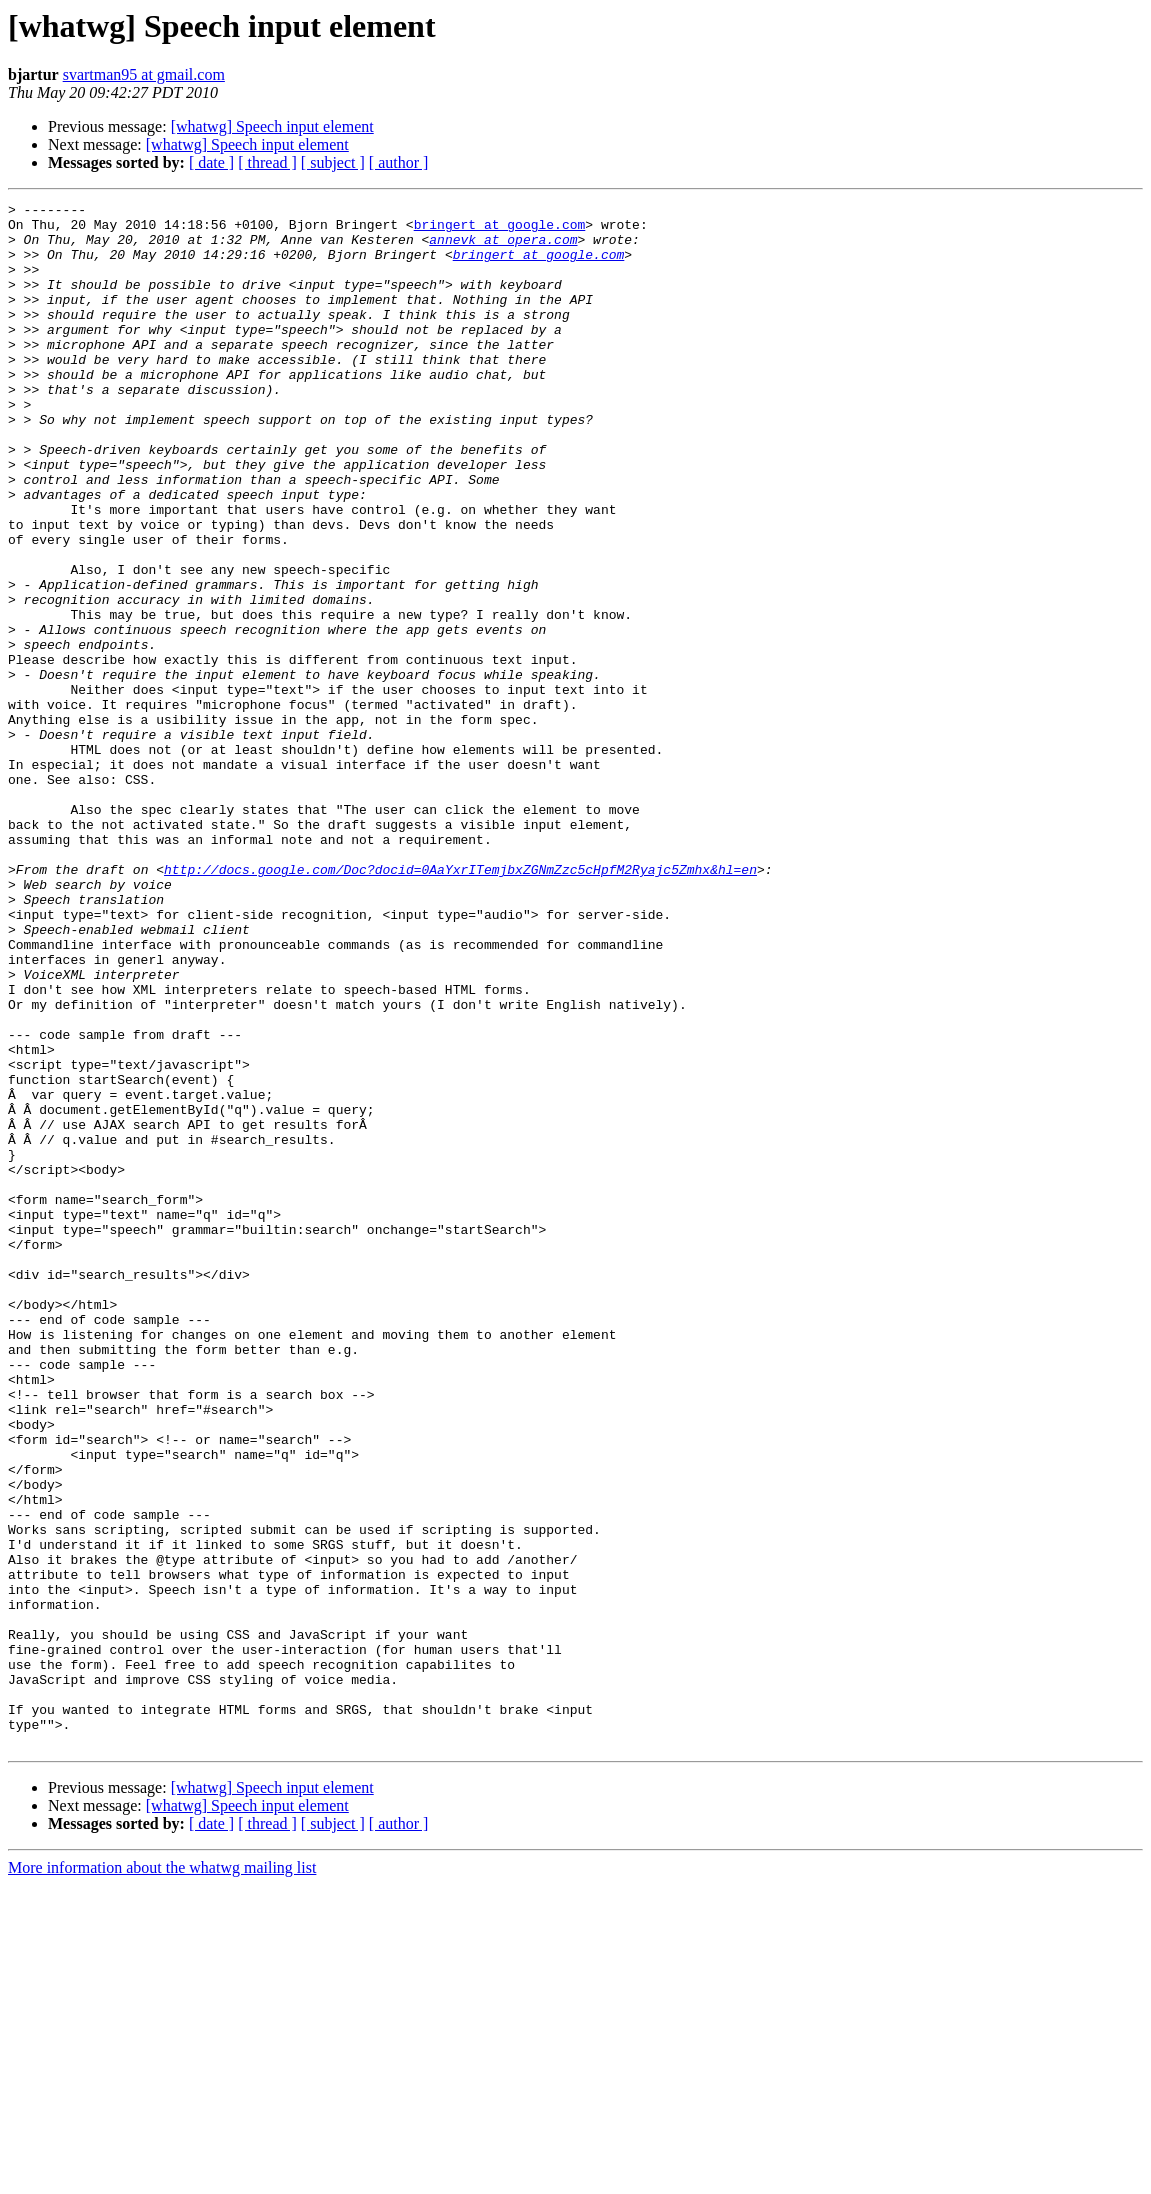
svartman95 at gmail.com (144, 74)
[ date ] (211, 162)
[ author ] (399, 162)
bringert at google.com (500, 230)
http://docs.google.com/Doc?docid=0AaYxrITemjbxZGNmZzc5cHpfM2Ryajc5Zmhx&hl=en (460, 1004)
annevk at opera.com (503, 248)
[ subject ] (333, 162)
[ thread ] (267, 162)
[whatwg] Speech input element (272, 126)
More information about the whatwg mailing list (162, 2176)
